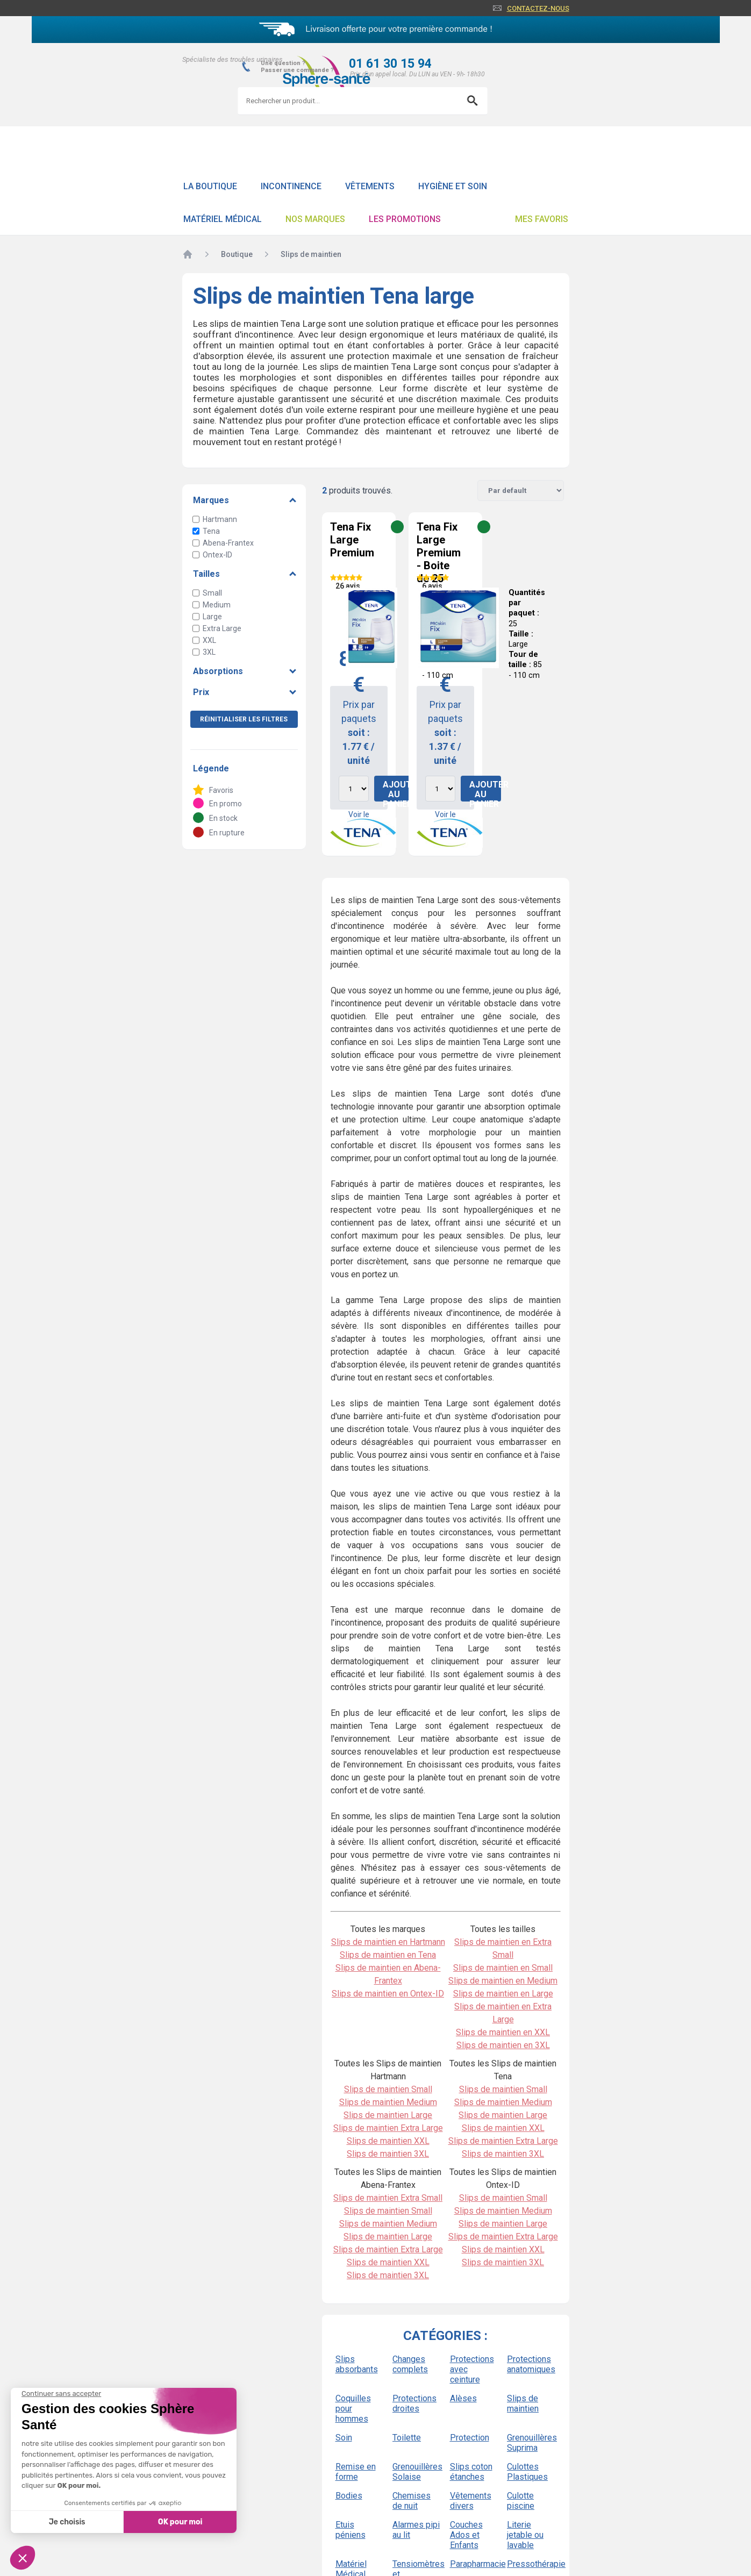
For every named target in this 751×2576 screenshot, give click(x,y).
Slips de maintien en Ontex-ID (388, 1993)
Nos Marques (315, 219)
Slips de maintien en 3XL (503, 2045)
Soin (343, 2437)
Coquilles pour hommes (353, 2408)
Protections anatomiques (531, 2364)
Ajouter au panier (398, 790)
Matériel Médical (222, 219)
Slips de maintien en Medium (502, 1981)
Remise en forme (355, 2471)
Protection (469, 2437)
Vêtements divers (470, 2501)
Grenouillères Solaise (416, 2471)
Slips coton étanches (471, 2471)
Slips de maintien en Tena (388, 1955)
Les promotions (405, 219)
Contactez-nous (538, 8)
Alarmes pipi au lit (416, 2530)
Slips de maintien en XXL (503, 2032)
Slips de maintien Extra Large (388, 2128)
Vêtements (370, 186)
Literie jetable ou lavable (525, 2535)
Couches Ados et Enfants (466, 2535)
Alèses (463, 2398)
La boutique (210, 186)
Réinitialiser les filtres (244, 719)
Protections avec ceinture (472, 2369)
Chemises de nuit (411, 2501)
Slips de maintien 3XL (388, 2154)
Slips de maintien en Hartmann (388, 1942)
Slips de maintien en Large (503, 1993)
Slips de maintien (523, 2403)
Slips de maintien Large (388, 2115)
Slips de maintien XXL (388, 2141)
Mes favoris (541, 219)
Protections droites (414, 2403)
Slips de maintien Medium (388, 2102)
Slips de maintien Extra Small (387, 2198)
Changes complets (410, 2364)
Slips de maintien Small (388, 2089)
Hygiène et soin (452, 186)
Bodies (348, 2496)
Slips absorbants (356, 2364)
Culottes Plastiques (527, 2471)
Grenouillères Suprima (531, 2442)
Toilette (406, 2437)
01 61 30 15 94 (390, 63)
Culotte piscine (520, 2501)
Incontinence (291, 186)
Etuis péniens (350, 2530)
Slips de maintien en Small (503, 1968)
